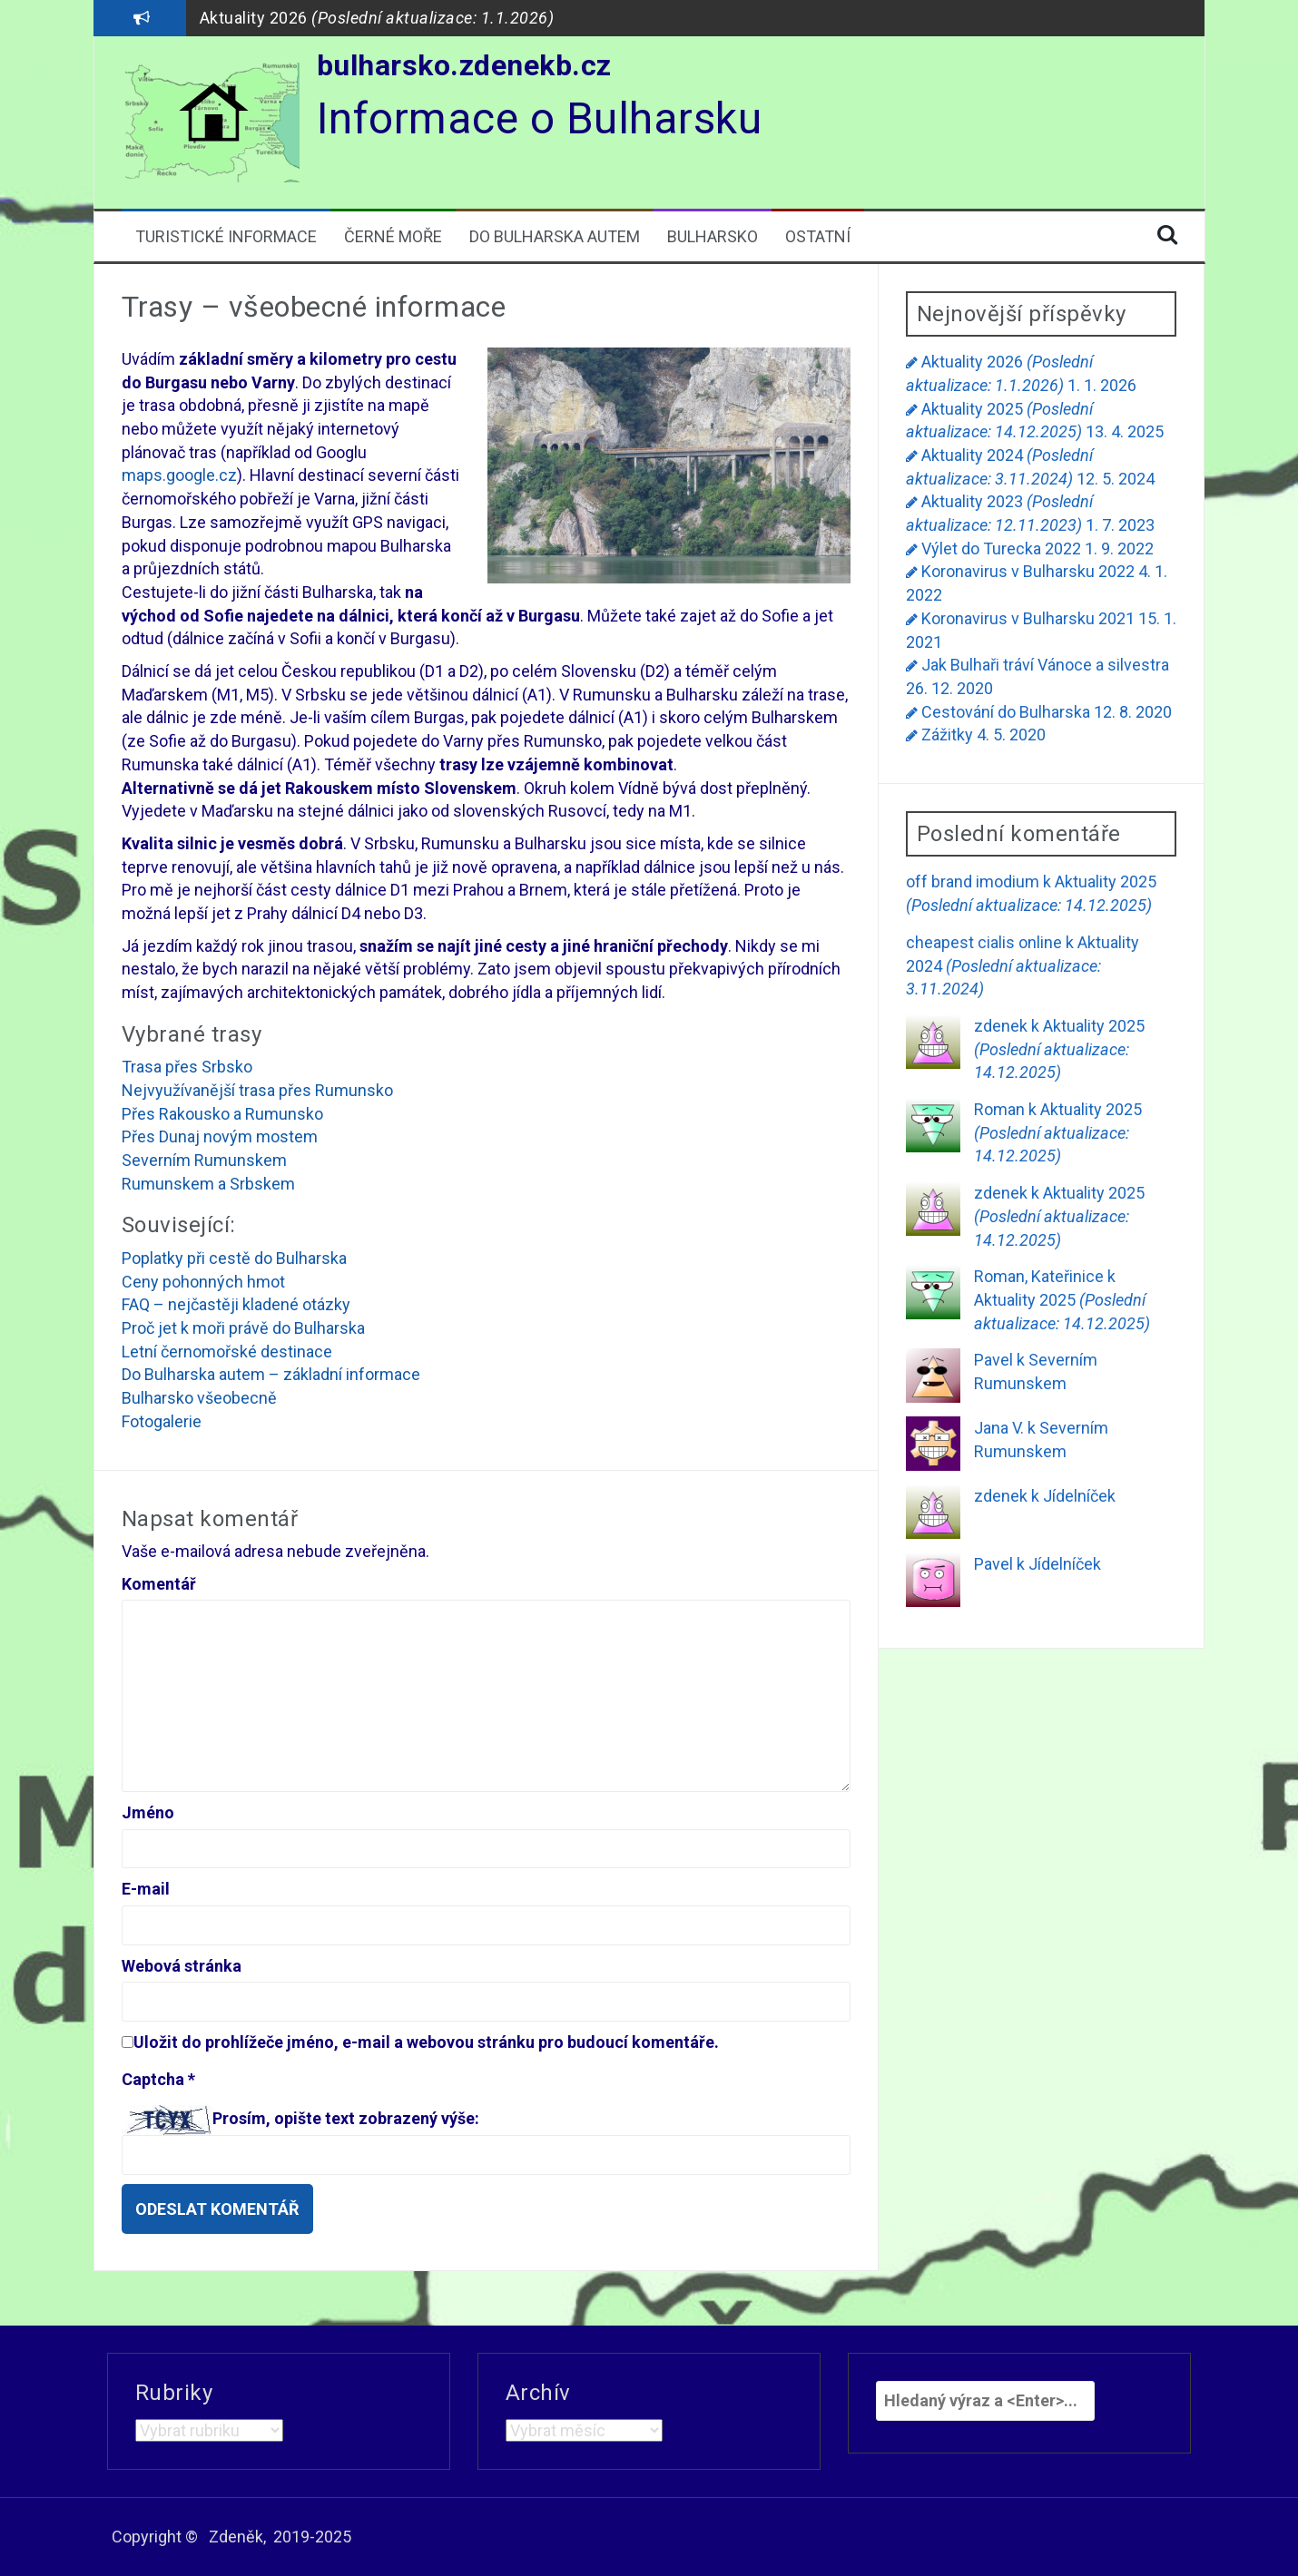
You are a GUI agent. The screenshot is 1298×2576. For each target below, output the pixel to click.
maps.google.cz (179, 475)
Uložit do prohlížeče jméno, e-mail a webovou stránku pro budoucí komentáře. (426, 2042)
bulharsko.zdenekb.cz (464, 65)
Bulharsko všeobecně (199, 1397)
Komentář (159, 1583)
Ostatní (818, 236)
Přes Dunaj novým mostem (220, 1136)
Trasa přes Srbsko (187, 1066)
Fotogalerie (162, 1421)
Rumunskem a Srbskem (208, 1183)
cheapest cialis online (984, 942)
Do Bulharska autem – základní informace (271, 1374)
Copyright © (155, 2536)
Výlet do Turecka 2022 (1001, 548)
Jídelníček (1079, 1495)
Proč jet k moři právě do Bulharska (243, 1327)
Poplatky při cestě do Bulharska (234, 1258)
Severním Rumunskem (204, 1160)
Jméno (148, 1812)
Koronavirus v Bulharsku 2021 (1028, 618)
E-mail (146, 1888)
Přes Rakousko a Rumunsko (222, 1113)
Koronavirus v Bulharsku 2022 (1028, 571)
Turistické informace (226, 236)
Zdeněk (236, 2536)
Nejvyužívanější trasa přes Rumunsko (257, 1090)
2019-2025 (312, 2536)
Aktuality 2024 (1022, 965)
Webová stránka (181, 1965)
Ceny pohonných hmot (203, 1281)
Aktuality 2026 (377, 17)
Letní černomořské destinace (227, 1351)
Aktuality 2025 (1059, 1049)
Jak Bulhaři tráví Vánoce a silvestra (1045, 664)
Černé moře (393, 236)
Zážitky (947, 734)
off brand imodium (972, 881)
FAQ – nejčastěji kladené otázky (236, 1304)
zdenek (1001, 1025)
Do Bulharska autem (554, 236)
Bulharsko (712, 236)
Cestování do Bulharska (1005, 711)
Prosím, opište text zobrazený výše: (345, 2118)
